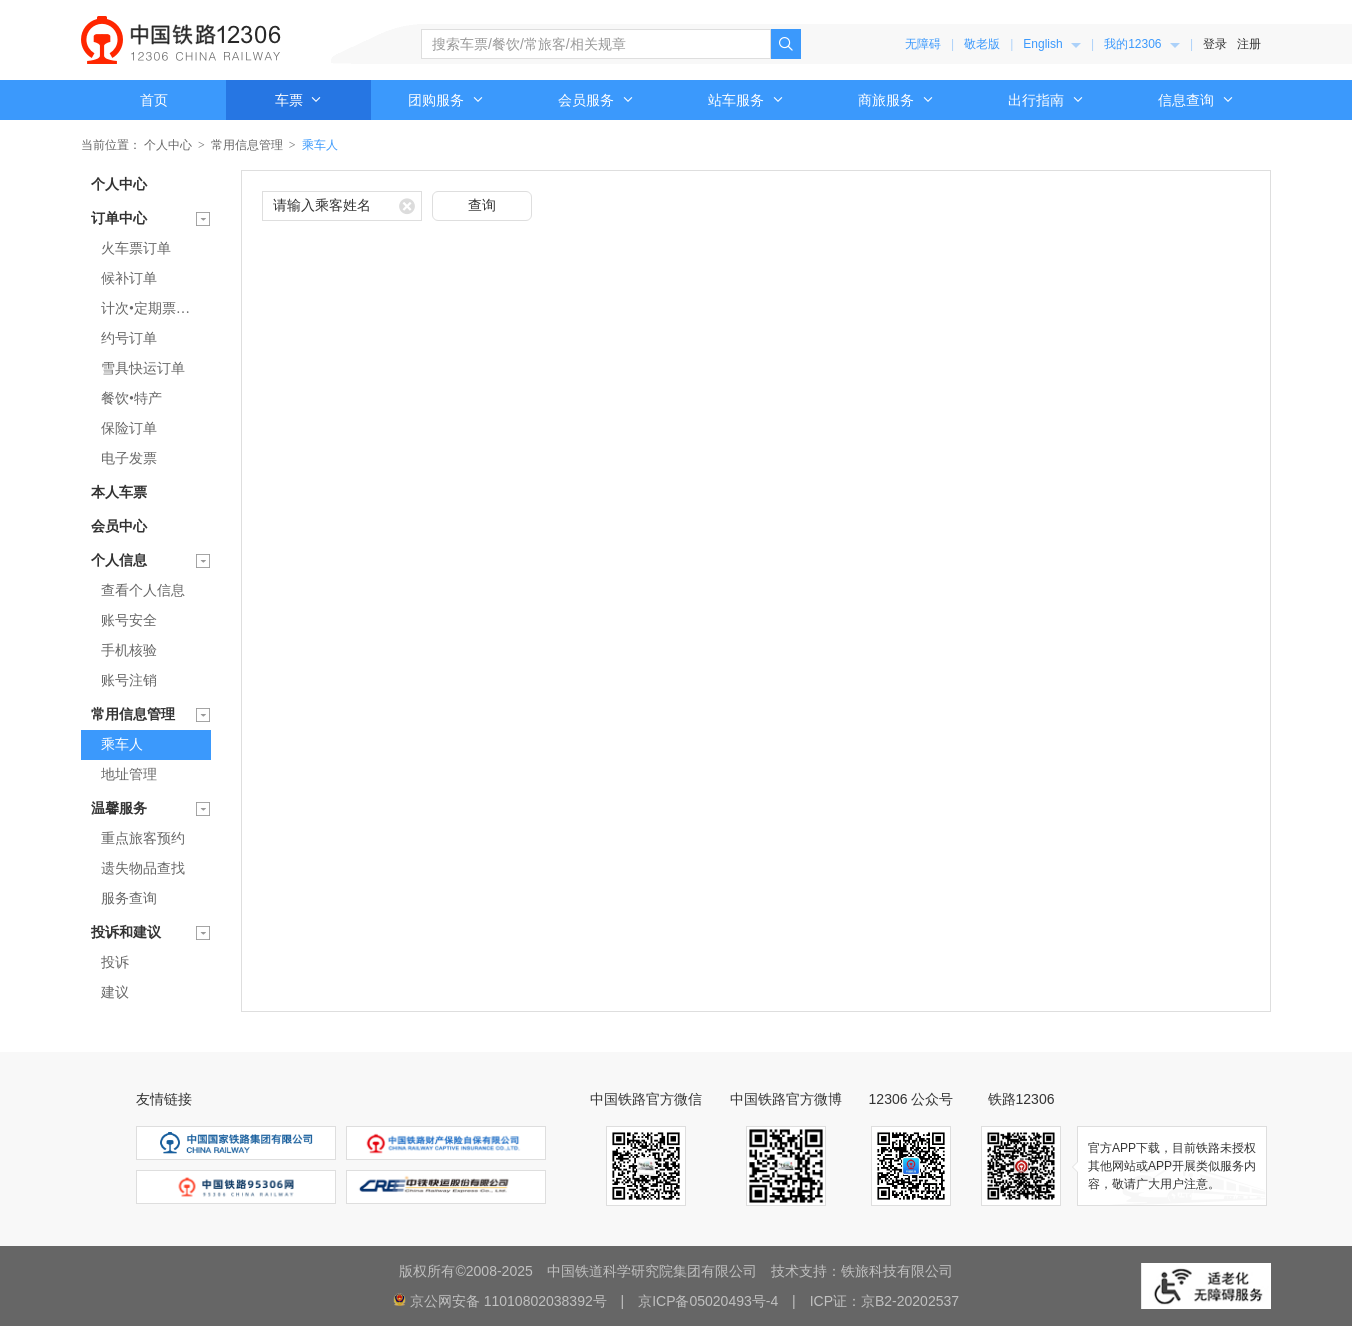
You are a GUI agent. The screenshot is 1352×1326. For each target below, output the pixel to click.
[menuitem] (1052, 44)
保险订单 (129, 428)
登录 (1215, 44)
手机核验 (129, 650)
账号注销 (129, 680)
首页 (154, 100)
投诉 (115, 962)
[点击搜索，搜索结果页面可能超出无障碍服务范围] (786, 44)
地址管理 (129, 774)
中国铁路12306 (181, 40)
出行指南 (1046, 100)
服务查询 (129, 898)
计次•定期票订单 (152, 308)
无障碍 (923, 44)
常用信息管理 (247, 145)
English (1052, 44)
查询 (482, 205)
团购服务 (446, 100)
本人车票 (119, 492)
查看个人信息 (143, 590)
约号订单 (129, 338)
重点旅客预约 (143, 838)
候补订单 (129, 278)
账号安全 (129, 620)
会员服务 (596, 100)
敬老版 (982, 44)
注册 (1249, 44)
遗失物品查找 (143, 868)
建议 (115, 992)
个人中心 (168, 145)
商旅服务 (896, 100)
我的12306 (1142, 44)
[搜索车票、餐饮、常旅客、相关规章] (596, 44)
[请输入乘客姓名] (342, 206)
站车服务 (746, 100)
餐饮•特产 (131, 398)
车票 (299, 100)
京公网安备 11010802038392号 (508, 1301)
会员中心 (119, 526)
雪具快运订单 (143, 368)
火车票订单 (136, 248)
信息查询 (1196, 100)
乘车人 (122, 744)
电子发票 (129, 458)
